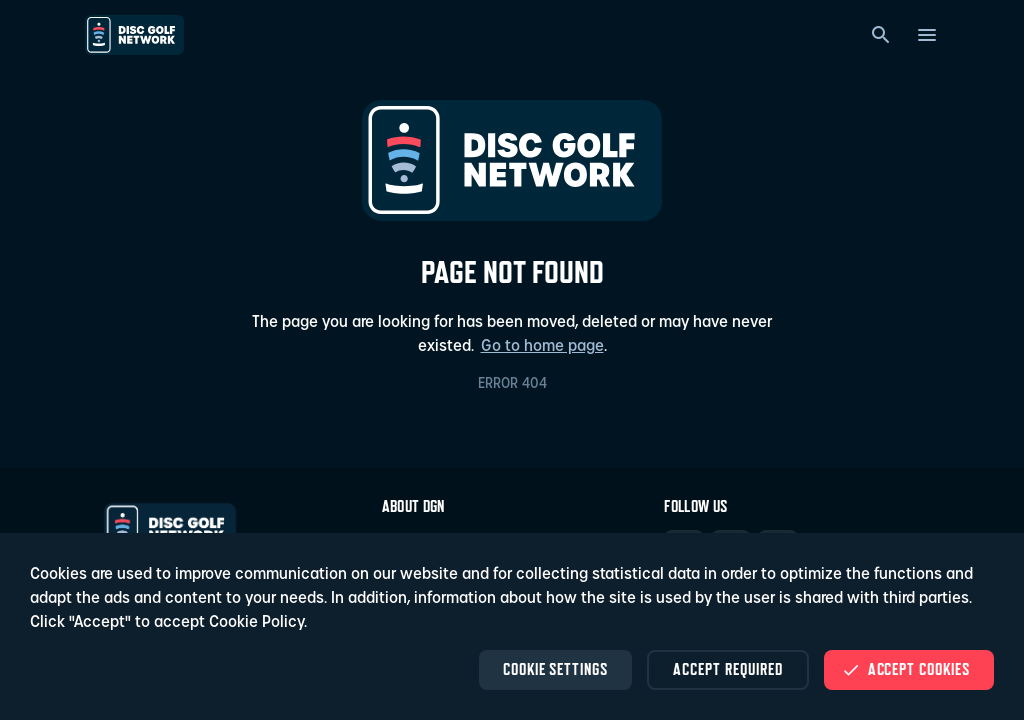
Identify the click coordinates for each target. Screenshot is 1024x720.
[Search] (881, 35)
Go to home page (542, 347)
